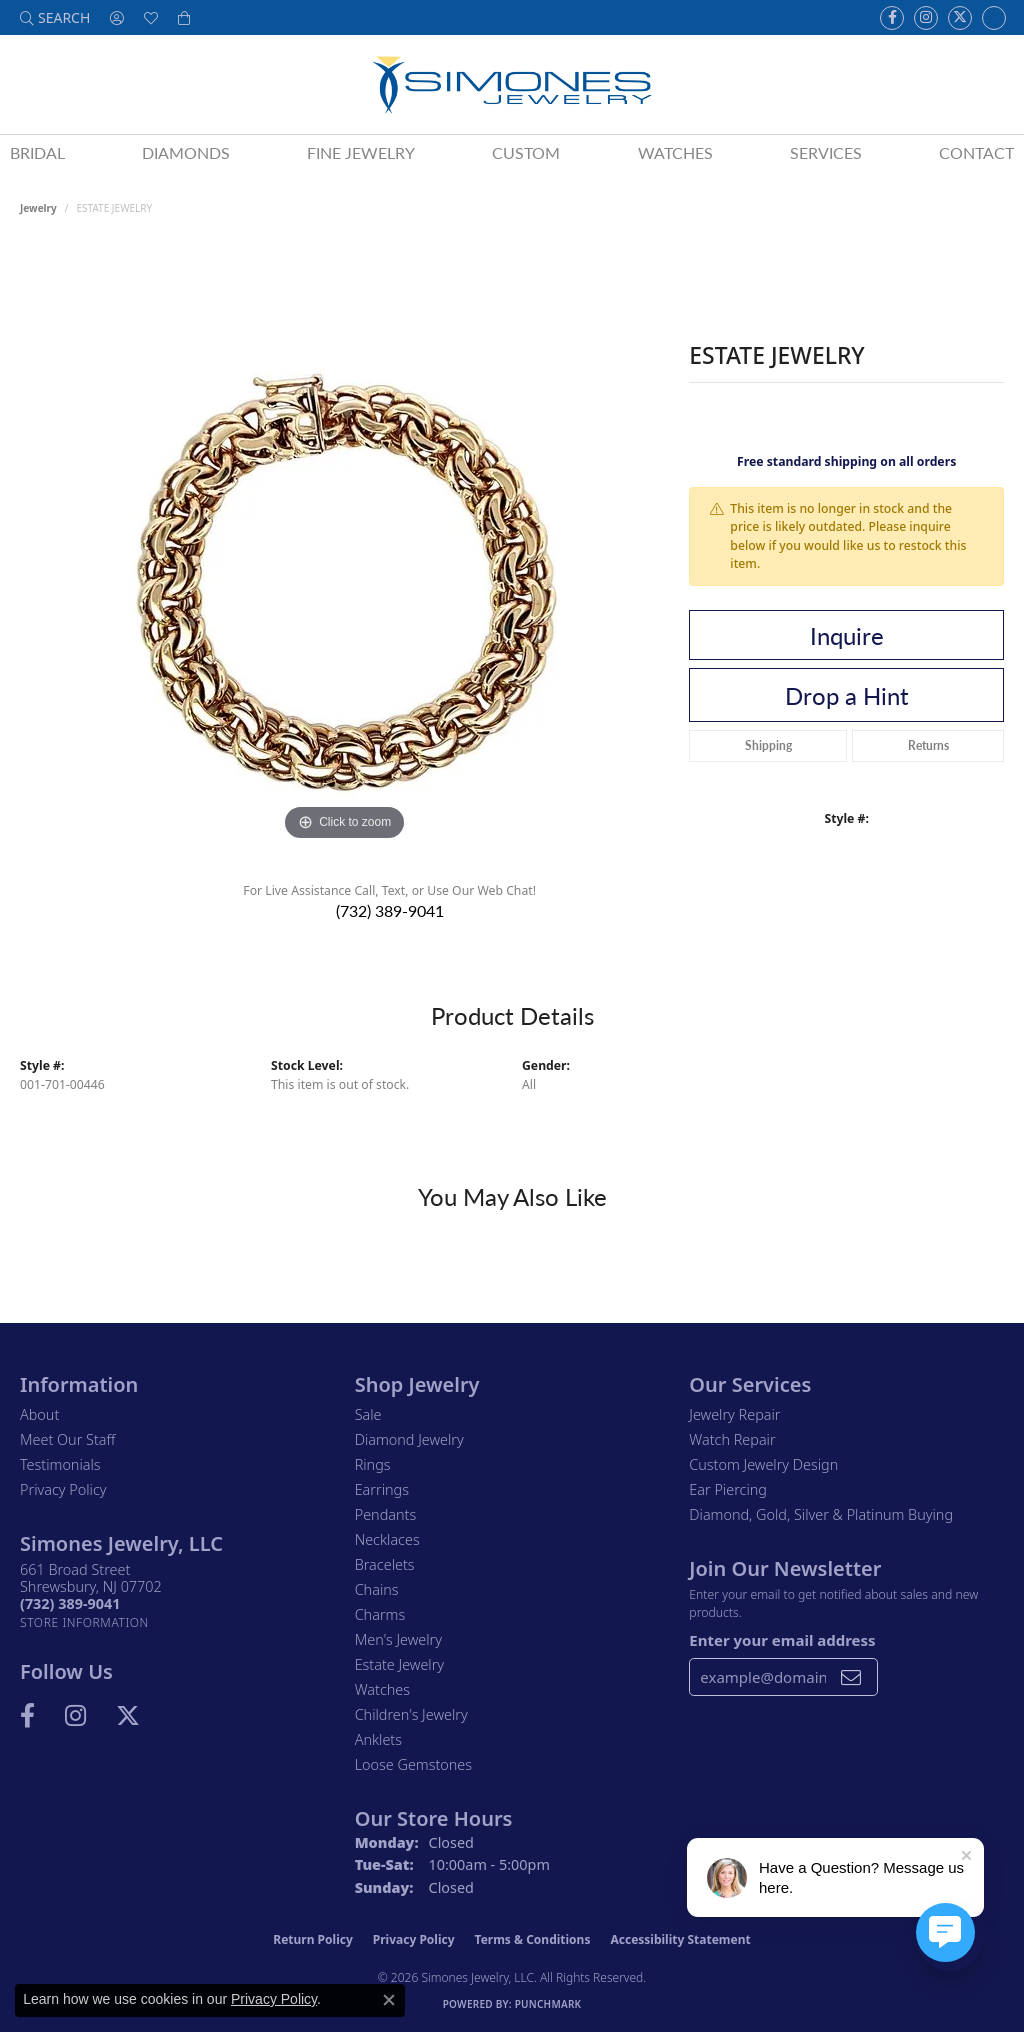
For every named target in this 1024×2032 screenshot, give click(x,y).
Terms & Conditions (533, 1939)
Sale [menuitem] (368, 1414)
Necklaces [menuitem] (387, 1539)
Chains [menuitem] (377, 1589)
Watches (675, 152)
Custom (526, 152)
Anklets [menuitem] (378, 1739)
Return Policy (313, 1939)
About (39, 1414)
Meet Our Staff (67, 1439)
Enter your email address (782, 1640)
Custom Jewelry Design (763, 1464)
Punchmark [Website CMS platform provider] (548, 2004)
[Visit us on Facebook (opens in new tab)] (892, 18)
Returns (928, 745)
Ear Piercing (728, 1489)
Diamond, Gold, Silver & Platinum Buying (821, 1514)
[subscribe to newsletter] (851, 1677)
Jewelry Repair (734, 1414)
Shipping (768, 745)
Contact (976, 152)
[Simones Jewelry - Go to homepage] (512, 84)
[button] (55, 17)
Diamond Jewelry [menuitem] (409, 1439)
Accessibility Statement (680, 1939)
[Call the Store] (70, 1603)
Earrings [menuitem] (382, 1489)
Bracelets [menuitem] (385, 1564)
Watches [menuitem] (382, 1689)
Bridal (37, 152)
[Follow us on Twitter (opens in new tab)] (960, 18)
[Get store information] (84, 1622)
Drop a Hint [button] (847, 695)
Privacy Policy (63, 1489)
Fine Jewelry (361, 152)
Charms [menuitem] (380, 1614)
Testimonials (60, 1464)
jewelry (38, 208)
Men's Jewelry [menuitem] (398, 1639)
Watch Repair (732, 1439)
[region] (345, 546)
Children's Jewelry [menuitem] (411, 1714)
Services (826, 152)
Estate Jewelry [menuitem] (399, 1664)
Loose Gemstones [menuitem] (413, 1764)
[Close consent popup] (389, 2000)
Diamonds (186, 152)
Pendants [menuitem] (386, 1514)
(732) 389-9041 (390, 910)
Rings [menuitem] (373, 1464)
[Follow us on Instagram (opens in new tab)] (926, 18)
